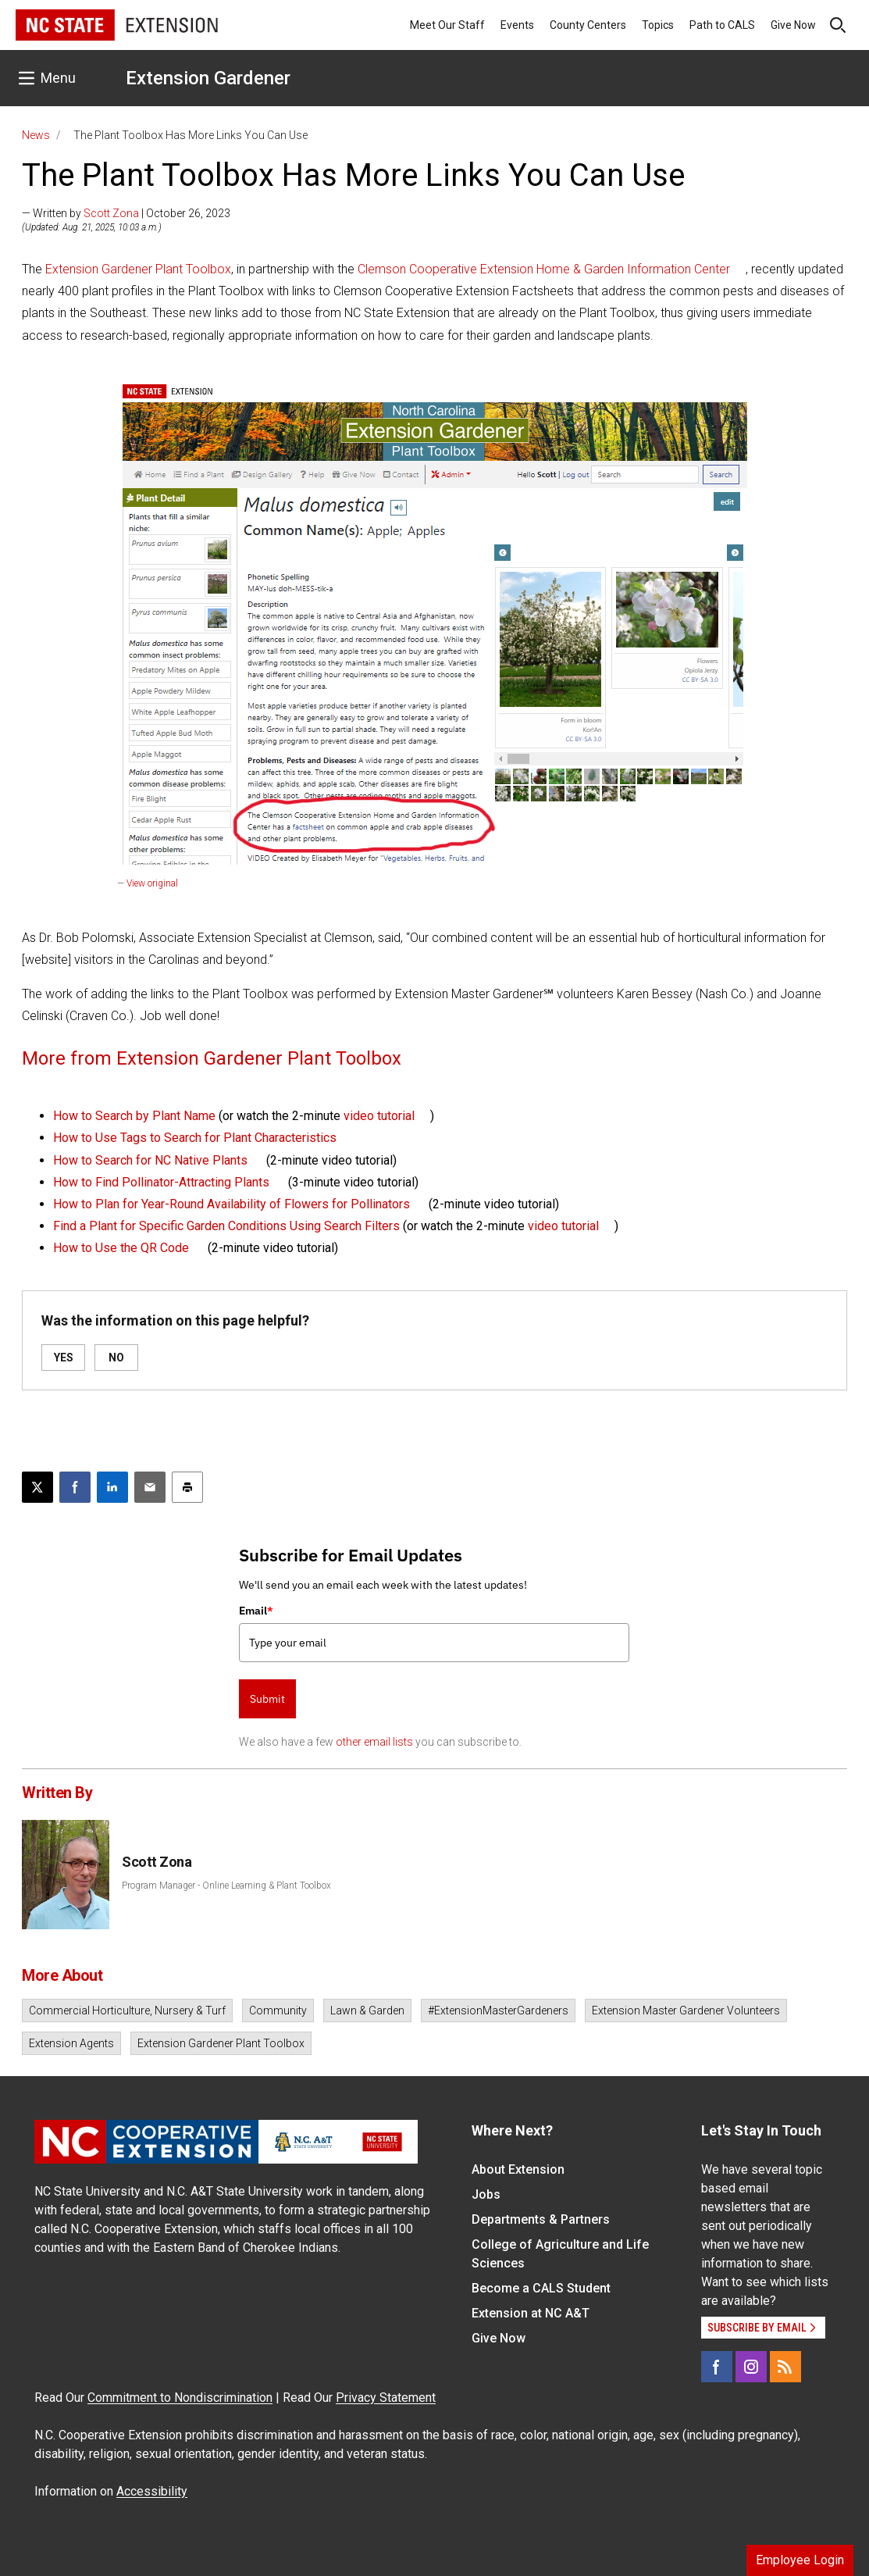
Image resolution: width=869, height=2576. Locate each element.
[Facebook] (716, 2366)
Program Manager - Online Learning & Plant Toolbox (226, 1885)
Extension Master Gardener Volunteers (686, 2010)
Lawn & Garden (367, 2010)
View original (152, 883)
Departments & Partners (541, 2219)
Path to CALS (722, 25)
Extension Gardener (208, 78)
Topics (658, 25)
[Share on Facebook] (75, 1487)
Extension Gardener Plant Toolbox (138, 269)
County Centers (588, 25)
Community (278, 2010)
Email (256, 1611)
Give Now (793, 25)
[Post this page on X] (37, 1487)
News (36, 135)
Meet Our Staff (447, 25)
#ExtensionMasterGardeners (498, 2010)
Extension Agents (71, 2043)
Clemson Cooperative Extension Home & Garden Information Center (544, 269)
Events (517, 25)
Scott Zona (111, 213)
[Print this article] (187, 1487)
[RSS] (785, 2366)
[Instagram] (751, 2366)
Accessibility (151, 2491)
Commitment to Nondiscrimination (179, 2397)
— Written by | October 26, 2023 (126, 213)
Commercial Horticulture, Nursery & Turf (127, 2010)
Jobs (486, 2194)
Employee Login (800, 2560)
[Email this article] (150, 1487)
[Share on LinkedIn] (112, 1487)
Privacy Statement (386, 2397)
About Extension (518, 2169)
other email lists (374, 1742)
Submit (267, 1699)
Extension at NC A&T (530, 2313)
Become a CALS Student (541, 2288)
